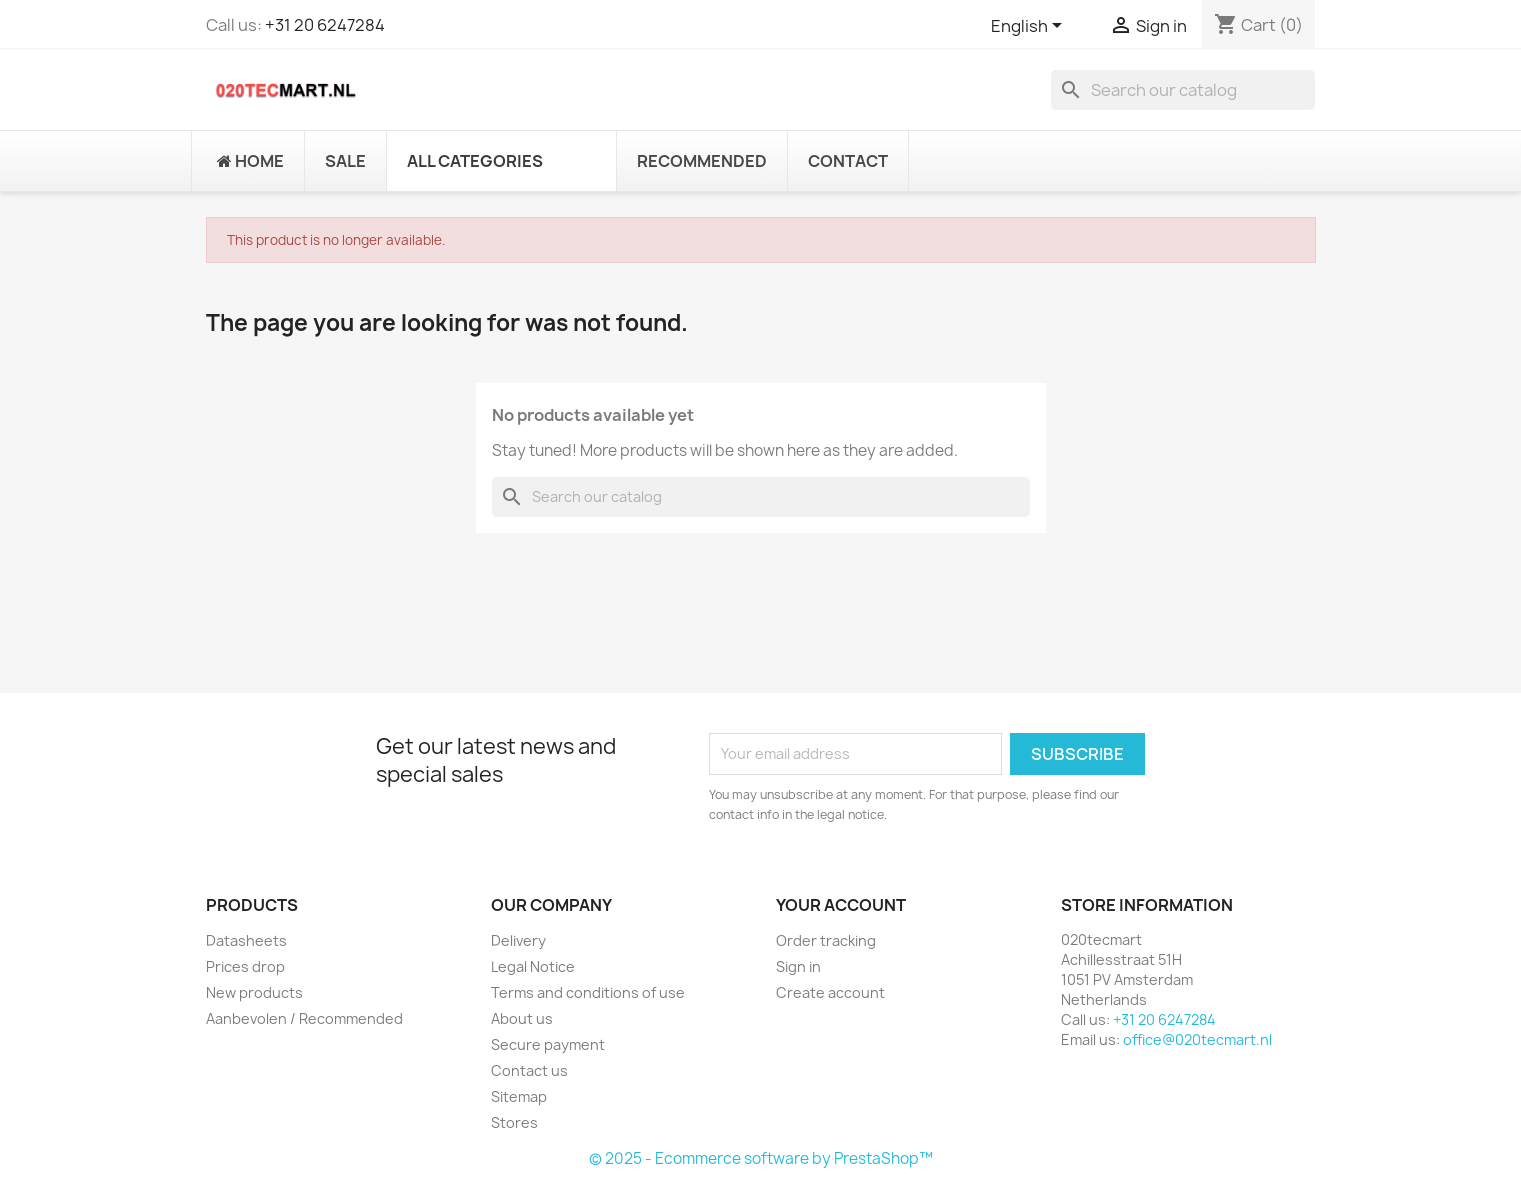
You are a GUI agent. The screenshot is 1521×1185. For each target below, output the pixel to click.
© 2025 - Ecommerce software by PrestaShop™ (761, 1158)
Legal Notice (533, 966)
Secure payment (548, 1044)
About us (522, 1018)
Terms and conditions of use (588, 992)
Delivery (518, 940)
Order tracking (826, 940)
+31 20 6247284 (325, 25)
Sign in (798, 966)
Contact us (529, 1070)
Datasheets (246, 940)
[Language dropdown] (1030, 27)
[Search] (1183, 90)
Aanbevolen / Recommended (304, 1018)
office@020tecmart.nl (1197, 1039)
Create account (830, 992)
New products (254, 992)
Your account (841, 905)
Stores (514, 1122)
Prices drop (245, 966)
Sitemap (519, 1096)
